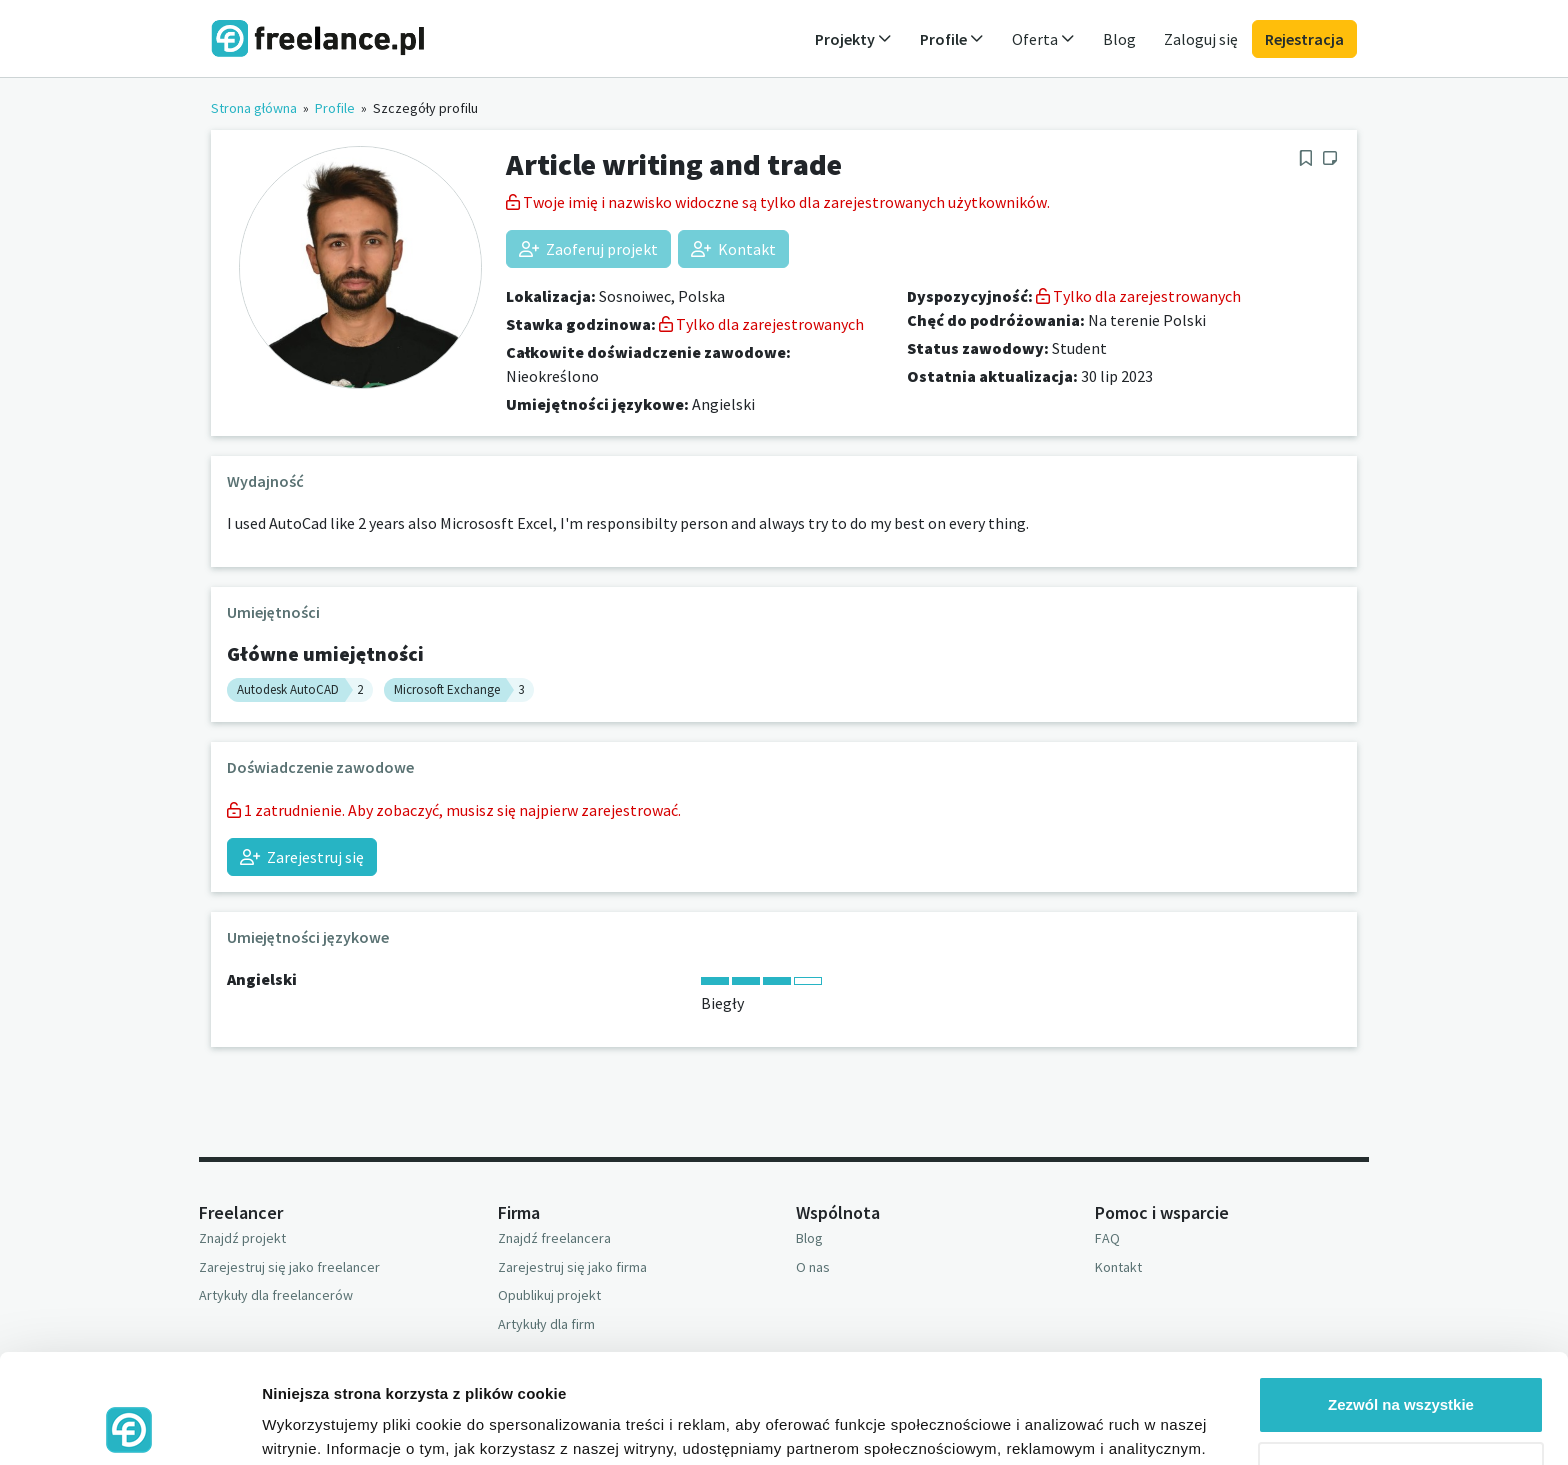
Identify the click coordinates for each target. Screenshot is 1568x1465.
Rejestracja (1304, 39)
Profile (335, 108)
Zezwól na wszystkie (1401, 1302)
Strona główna (254, 108)
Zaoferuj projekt (588, 249)
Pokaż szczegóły (322, 1425)
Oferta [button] (1043, 39)
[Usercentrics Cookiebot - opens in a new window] (129, 1426)
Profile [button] (952, 39)
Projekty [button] (853, 39)
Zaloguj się (1201, 39)
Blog (1119, 39)
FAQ (1107, 1238)
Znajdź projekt (242, 1238)
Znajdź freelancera (554, 1238)
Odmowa (1400, 1367)
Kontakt (733, 249)
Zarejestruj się (302, 857)
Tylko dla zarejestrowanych (761, 324)
